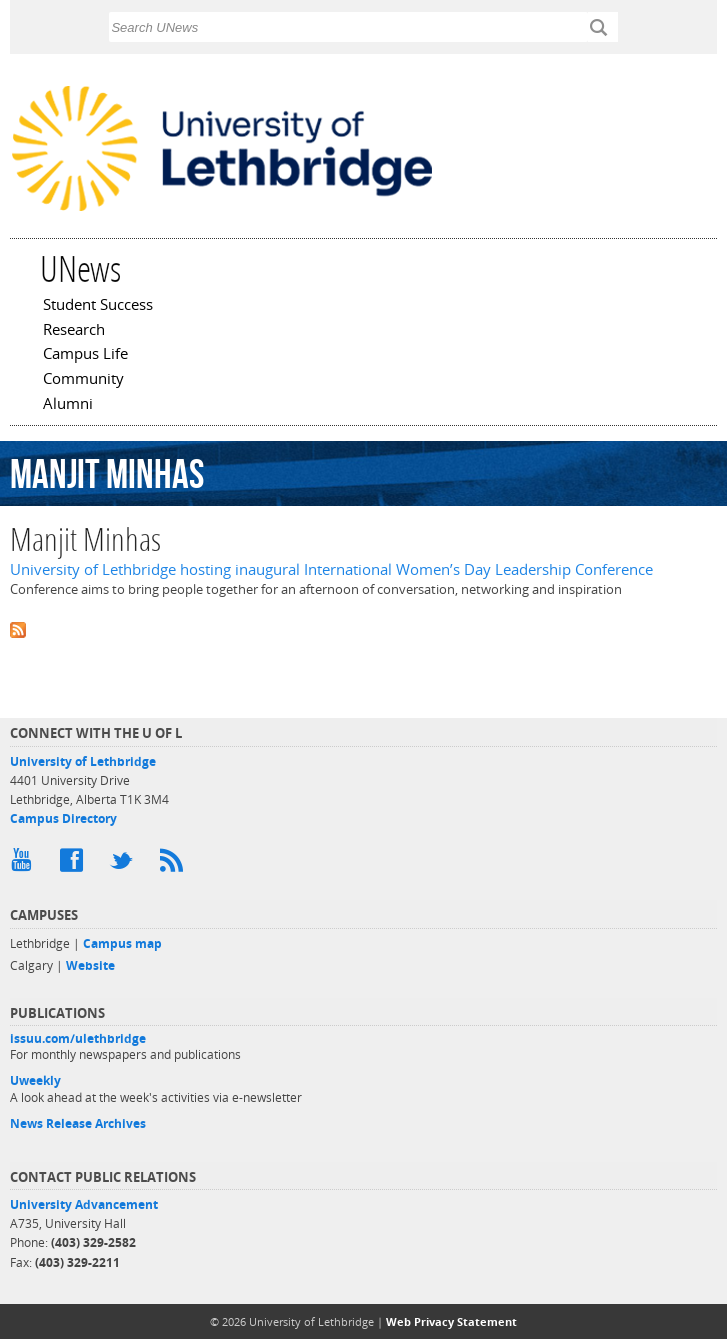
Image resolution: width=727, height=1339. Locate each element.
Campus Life (85, 355)
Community (83, 380)
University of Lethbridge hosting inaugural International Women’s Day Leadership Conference (331, 569)
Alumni (68, 405)
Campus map (122, 943)
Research (74, 331)
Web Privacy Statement (451, 1321)
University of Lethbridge (83, 761)
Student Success (98, 306)
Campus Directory (63, 818)
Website (90, 965)
